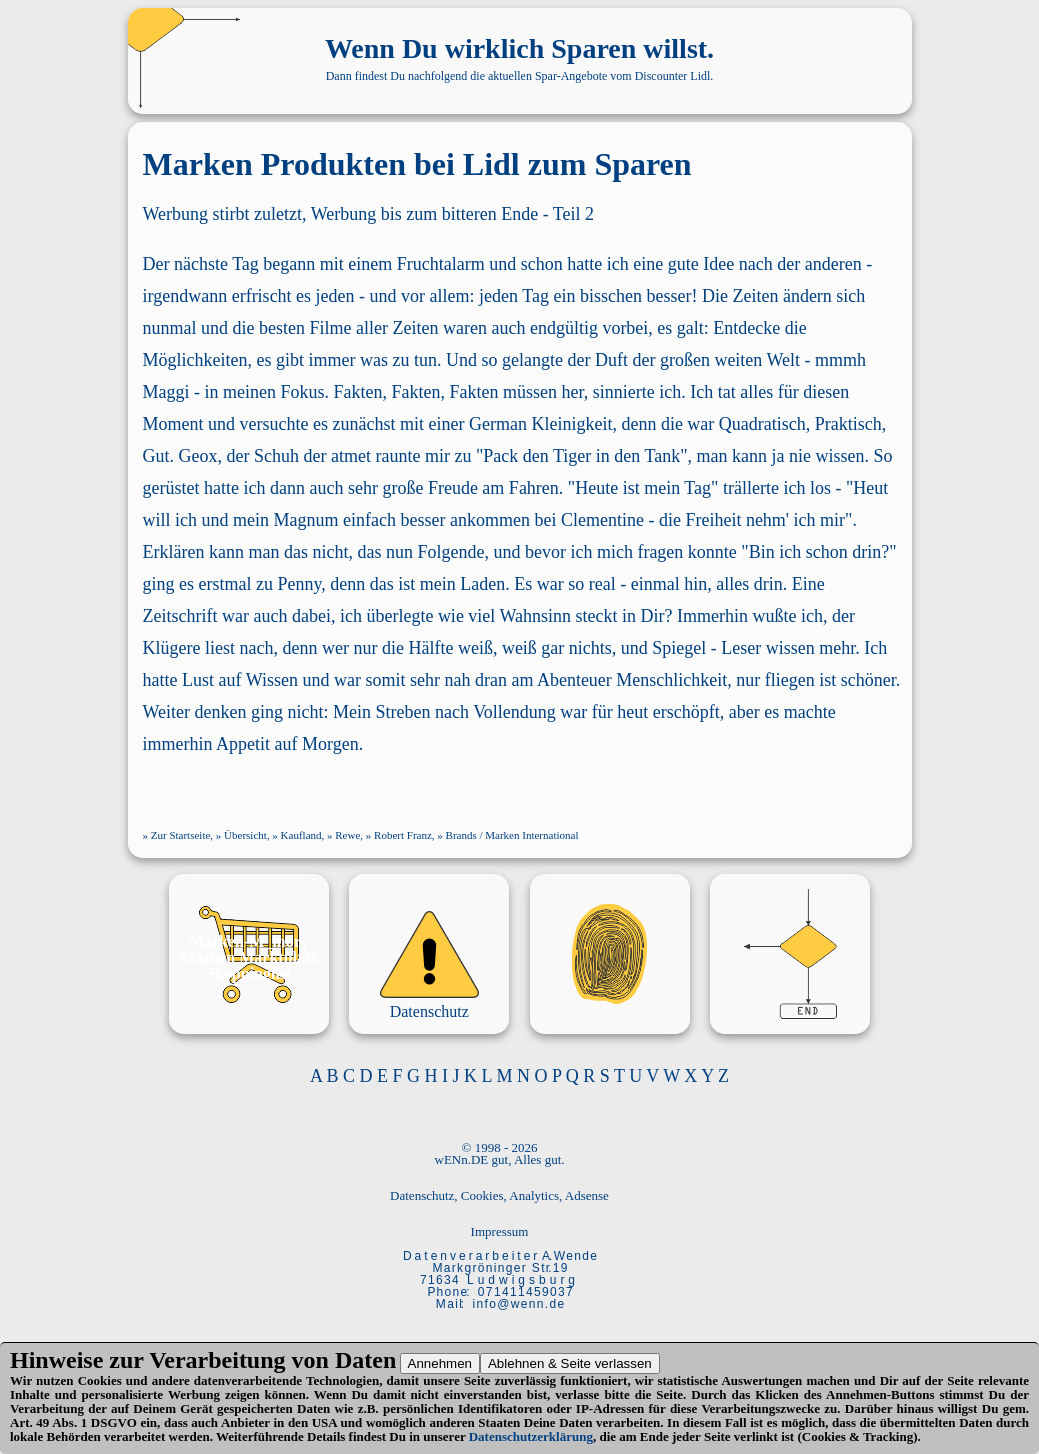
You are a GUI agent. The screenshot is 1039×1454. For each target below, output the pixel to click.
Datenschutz (429, 1011)
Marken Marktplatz (248, 957)
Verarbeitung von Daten (272, 1360)
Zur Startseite (181, 835)
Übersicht (245, 835)
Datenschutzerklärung (531, 1436)
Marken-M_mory (249, 941)
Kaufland (301, 835)
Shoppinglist (248, 973)
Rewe (347, 835)
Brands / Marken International (512, 835)
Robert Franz (403, 835)
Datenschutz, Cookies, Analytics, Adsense (499, 1195)
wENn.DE (462, 1159)
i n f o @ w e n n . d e (518, 1304)
